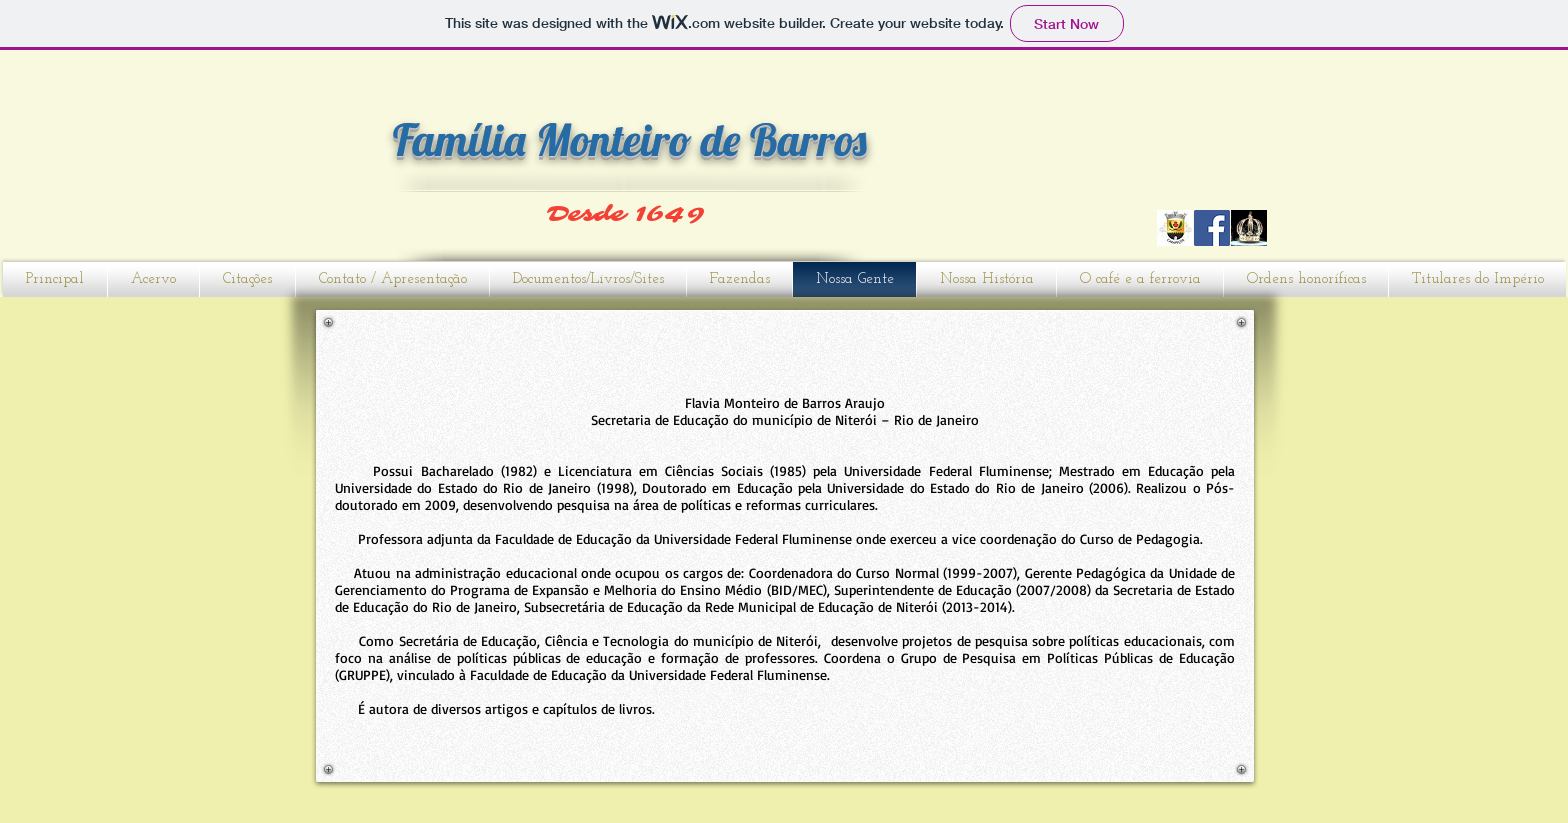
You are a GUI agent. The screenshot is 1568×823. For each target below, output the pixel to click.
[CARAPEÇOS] (1175, 228)
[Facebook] (1212, 228)
